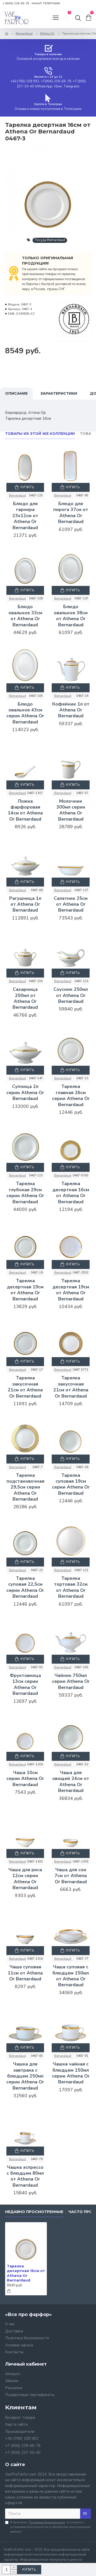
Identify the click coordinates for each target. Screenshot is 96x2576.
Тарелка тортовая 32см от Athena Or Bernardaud (71, 1587)
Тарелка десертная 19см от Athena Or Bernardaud (25, 1290)
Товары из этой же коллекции (40, 434)
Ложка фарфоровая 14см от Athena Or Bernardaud (25, 810)
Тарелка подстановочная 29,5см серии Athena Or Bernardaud (25, 1487)
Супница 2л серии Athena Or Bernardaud (25, 1093)
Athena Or (47, 33)
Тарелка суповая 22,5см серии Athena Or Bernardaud (25, 1587)
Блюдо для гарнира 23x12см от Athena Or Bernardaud (25, 516)
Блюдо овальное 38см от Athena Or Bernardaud (71, 616)
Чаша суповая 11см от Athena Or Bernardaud (25, 1973)
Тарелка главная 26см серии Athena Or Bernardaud (71, 1095)
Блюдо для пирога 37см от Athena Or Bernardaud (70, 513)
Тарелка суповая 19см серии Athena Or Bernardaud (71, 1484)
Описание (16, 393)
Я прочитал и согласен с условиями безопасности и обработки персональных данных (48, 2527)
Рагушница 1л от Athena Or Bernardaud (25, 904)
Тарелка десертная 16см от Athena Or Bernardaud (70, 1193)
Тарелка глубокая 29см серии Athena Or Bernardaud (25, 1193)
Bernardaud (24, 33)
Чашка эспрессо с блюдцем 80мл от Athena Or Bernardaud (25, 2176)
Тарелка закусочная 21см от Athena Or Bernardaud (25, 1387)
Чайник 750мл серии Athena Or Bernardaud (71, 1681)
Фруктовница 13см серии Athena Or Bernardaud (25, 1684)
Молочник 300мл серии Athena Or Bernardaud (70, 810)
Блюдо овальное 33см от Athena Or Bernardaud (25, 616)
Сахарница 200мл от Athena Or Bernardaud (25, 998)
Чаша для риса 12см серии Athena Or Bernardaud (25, 1879)
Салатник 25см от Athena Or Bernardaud (71, 904)
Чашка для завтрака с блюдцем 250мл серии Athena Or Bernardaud (25, 2076)
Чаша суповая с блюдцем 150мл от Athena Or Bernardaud (70, 1976)
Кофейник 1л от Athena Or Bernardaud (70, 710)
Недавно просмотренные (34, 2212)
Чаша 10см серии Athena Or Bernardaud (25, 1779)
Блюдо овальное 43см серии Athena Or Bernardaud (25, 713)
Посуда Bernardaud (50, 240)
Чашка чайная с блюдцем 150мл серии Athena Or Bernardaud (71, 2073)
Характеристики (58, 393)
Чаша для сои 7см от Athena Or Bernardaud (71, 1876)
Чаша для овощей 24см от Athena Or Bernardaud (70, 1782)
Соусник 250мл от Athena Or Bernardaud (71, 995)
